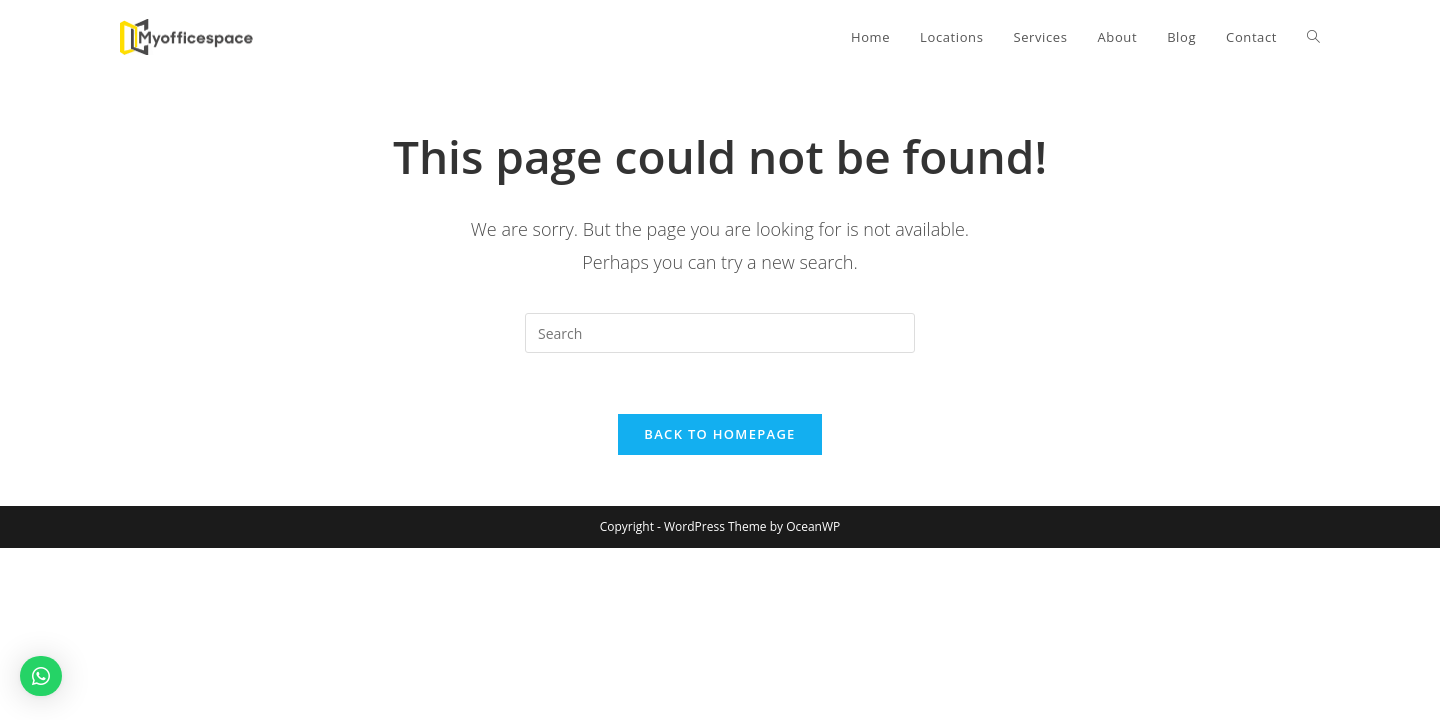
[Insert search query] (720, 333)
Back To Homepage (719, 434)
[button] (41, 676)
